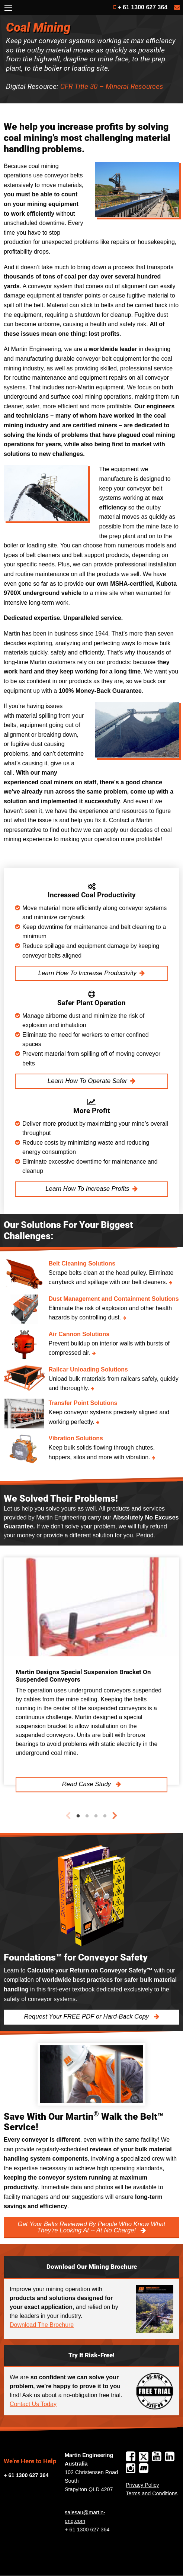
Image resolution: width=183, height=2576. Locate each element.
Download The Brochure (42, 2325)
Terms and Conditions (151, 2493)
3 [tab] (96, 1816)
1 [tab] (78, 1816)
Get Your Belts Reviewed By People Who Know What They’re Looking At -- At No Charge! (91, 2227)
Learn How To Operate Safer (87, 1080)
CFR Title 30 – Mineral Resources (111, 86)
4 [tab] (105, 1816)
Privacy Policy (142, 2485)
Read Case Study (87, 1784)
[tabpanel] (91, 1671)
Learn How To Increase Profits (87, 1188)
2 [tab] (87, 1816)
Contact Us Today (33, 2404)
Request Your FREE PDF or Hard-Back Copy (87, 2016)
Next (115, 1816)
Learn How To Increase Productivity (87, 973)
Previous (68, 1816)
